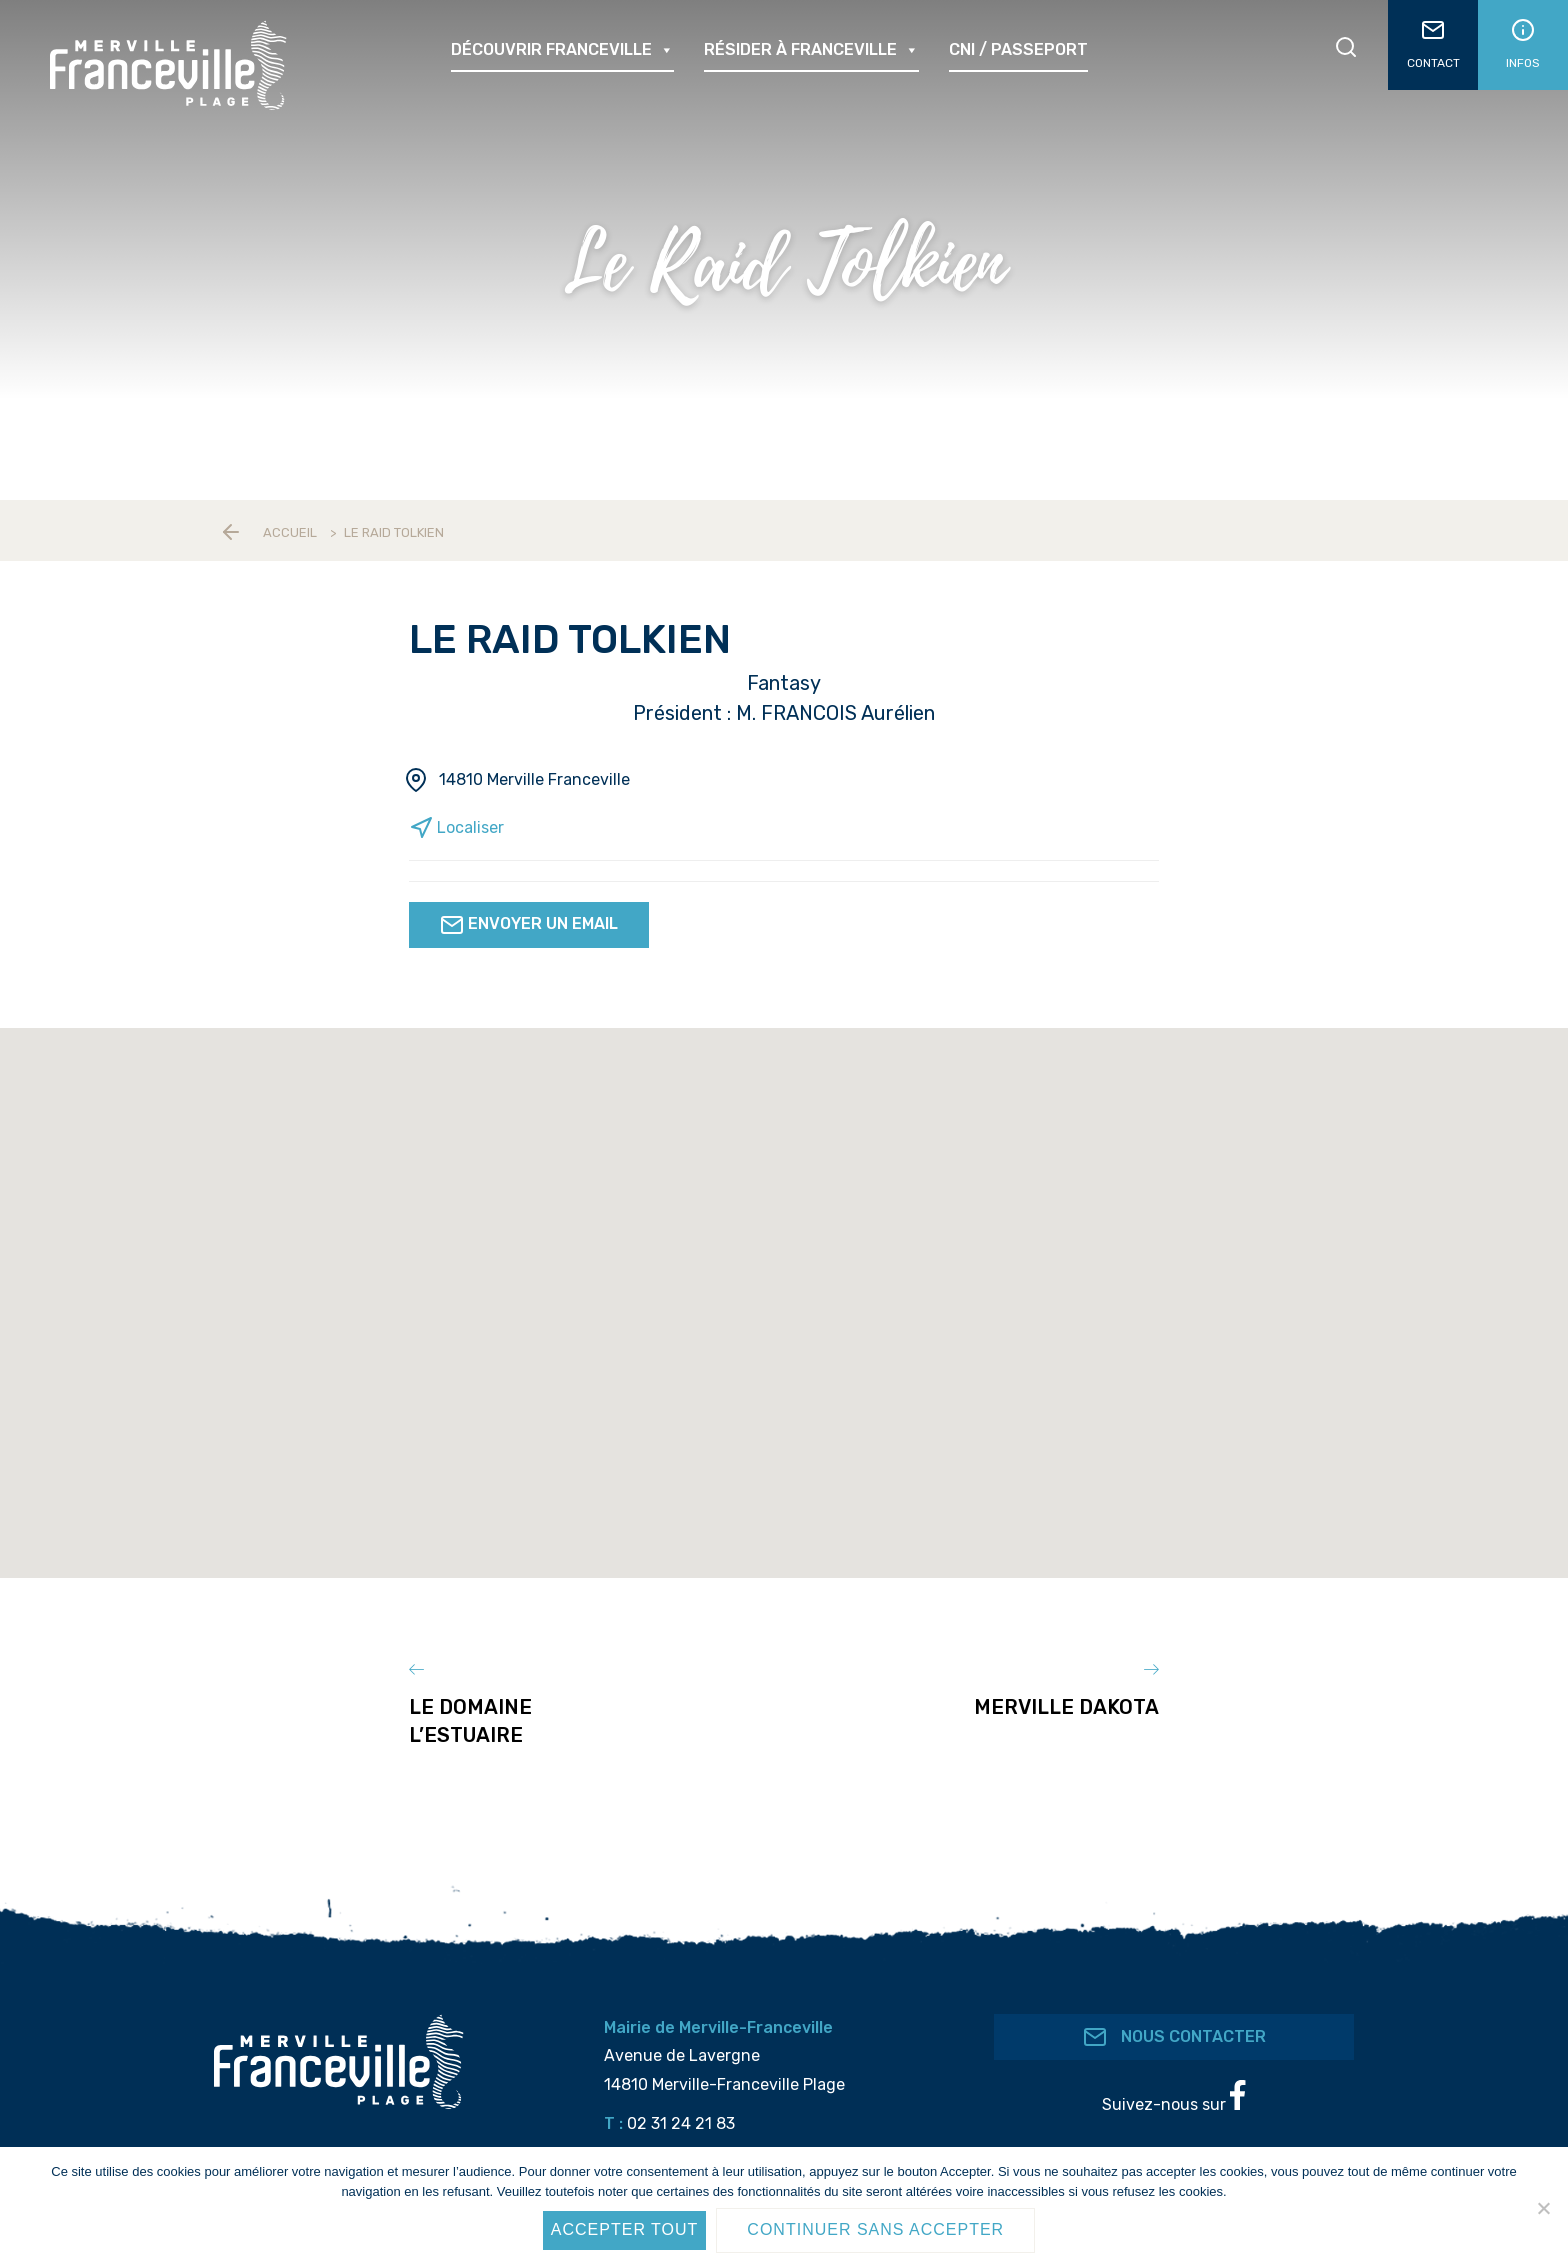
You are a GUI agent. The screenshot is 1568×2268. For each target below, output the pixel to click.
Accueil (290, 532)
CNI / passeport (1018, 49)
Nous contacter (1174, 2022)
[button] (827, 1508)
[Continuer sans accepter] (1543, 2208)
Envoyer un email (529, 925)
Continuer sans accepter (875, 2229)
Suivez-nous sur (1173, 2082)
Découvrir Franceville (562, 50)
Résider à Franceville (811, 50)
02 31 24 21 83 (681, 2108)
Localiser (456, 827)
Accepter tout (625, 2229)
